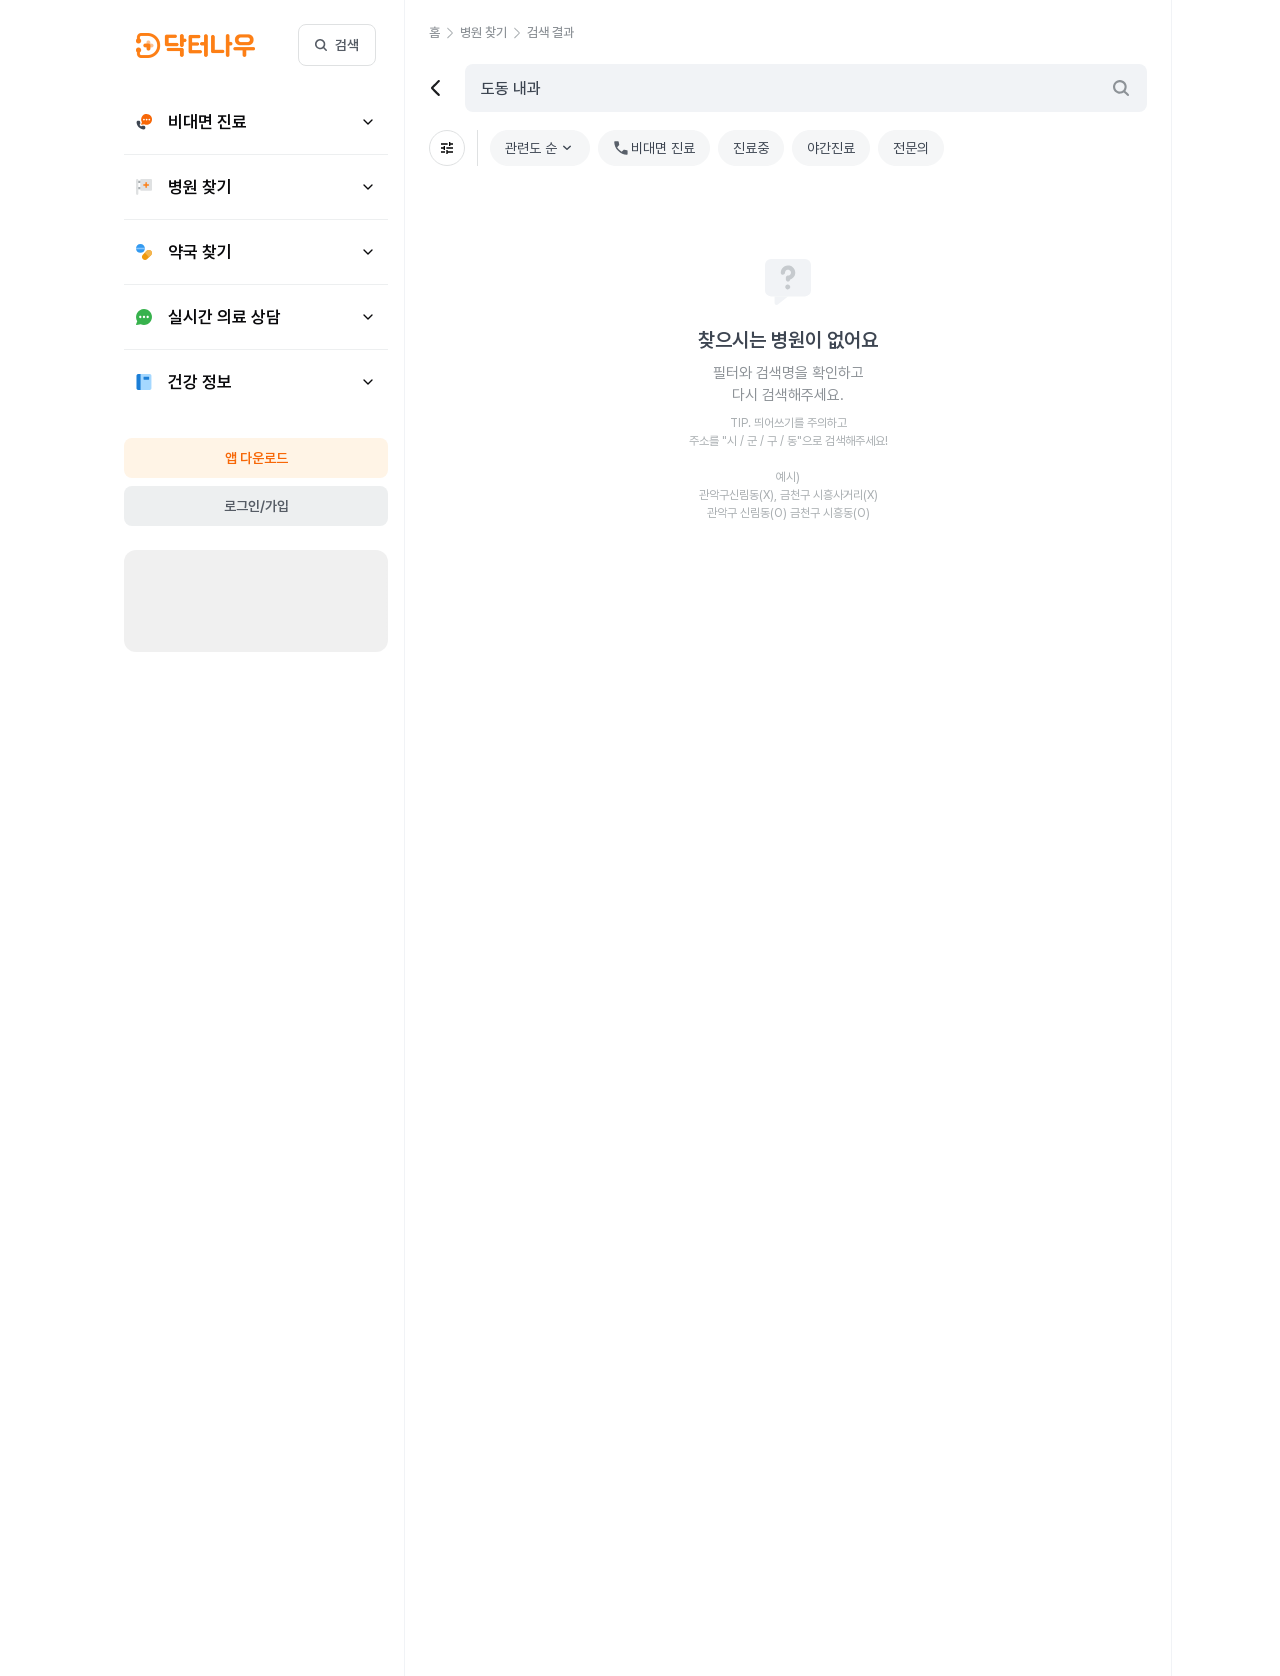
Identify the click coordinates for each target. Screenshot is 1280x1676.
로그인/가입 (256, 506)
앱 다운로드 (256, 458)
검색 (337, 45)
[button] (444, 33)
